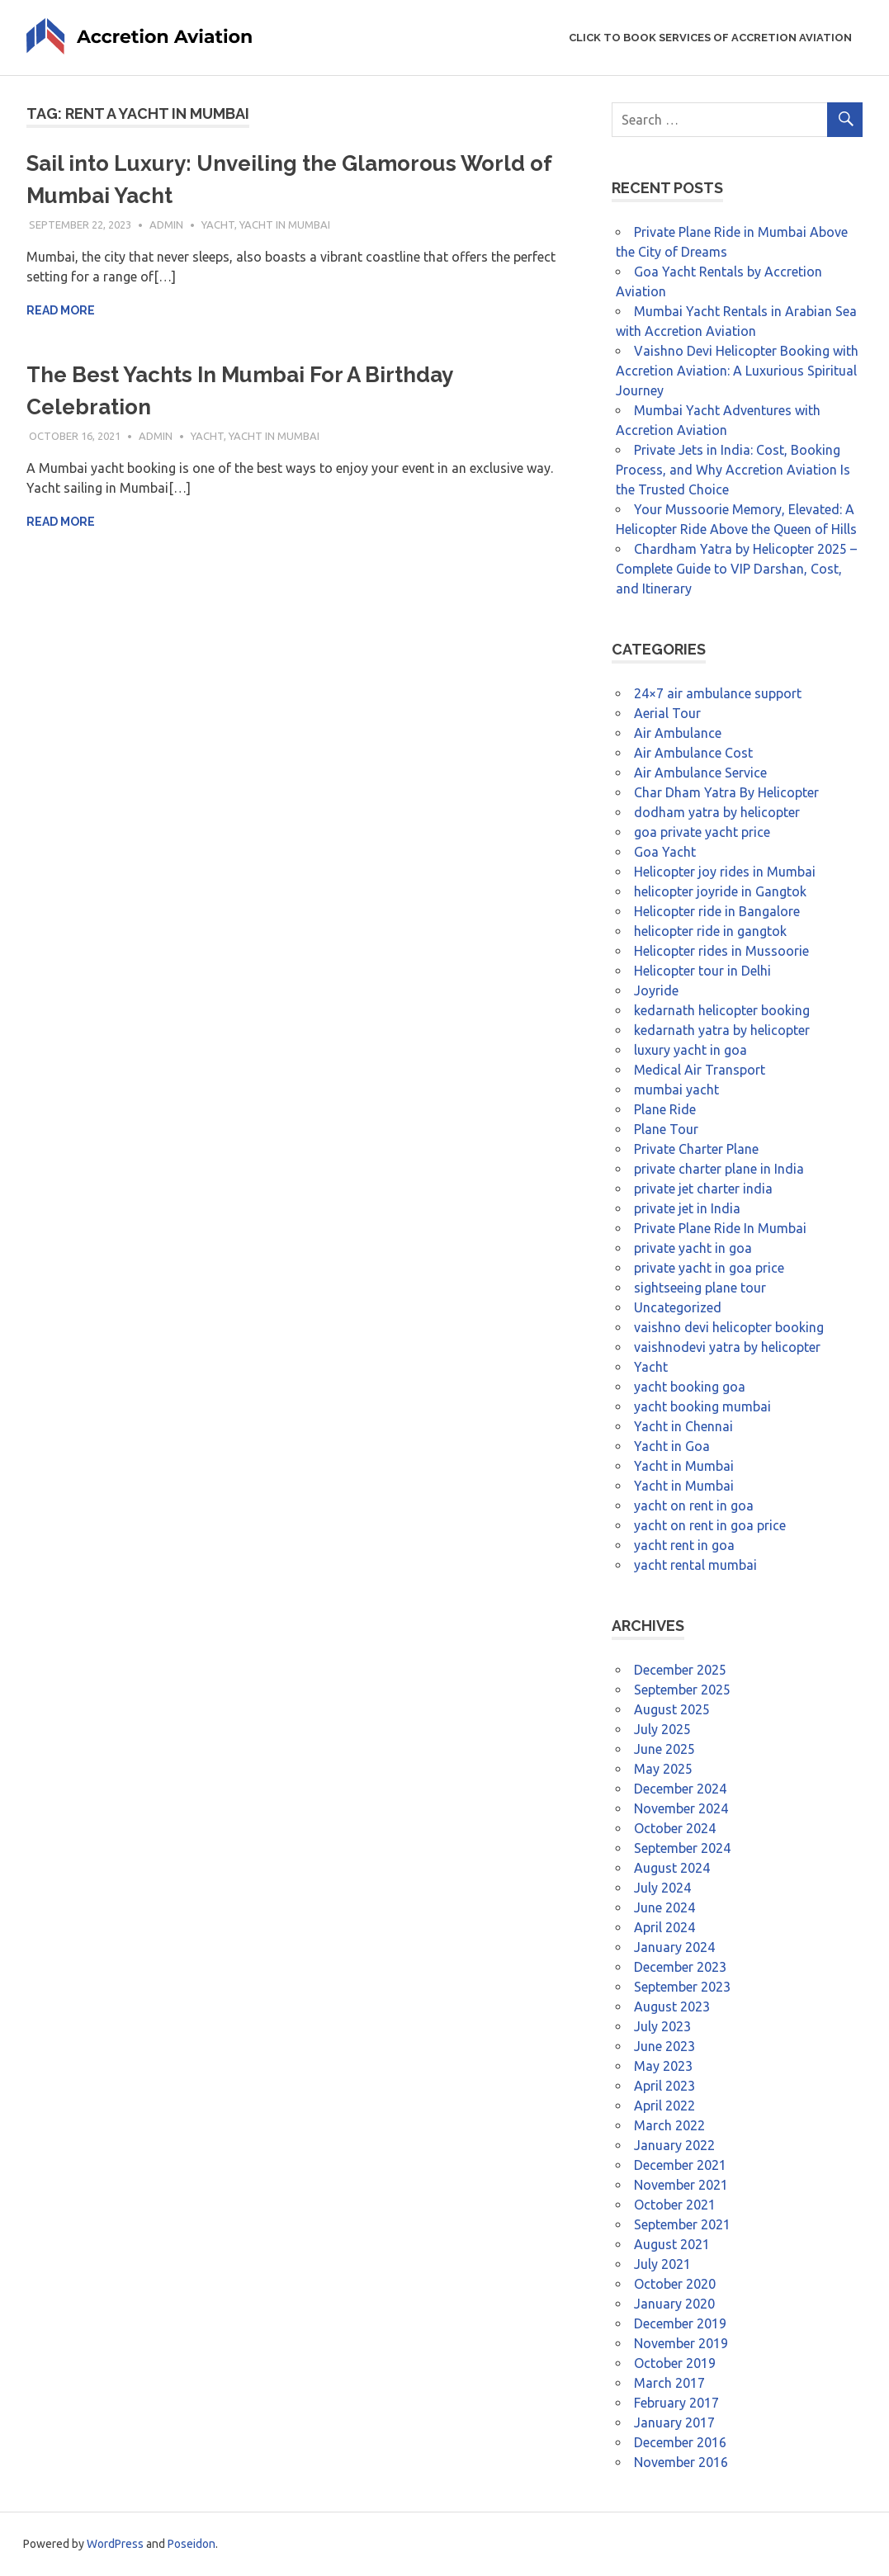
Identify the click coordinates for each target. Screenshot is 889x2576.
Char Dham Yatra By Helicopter (726, 792)
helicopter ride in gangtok (710, 931)
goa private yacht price (702, 832)
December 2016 (680, 2442)
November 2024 (681, 1808)
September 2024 (682, 1848)
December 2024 (680, 1788)
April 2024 (664, 1927)
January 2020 (674, 2303)
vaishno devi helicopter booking (729, 1327)
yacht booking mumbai (702, 1406)
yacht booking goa (689, 1386)
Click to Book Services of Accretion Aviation (710, 37)
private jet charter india (703, 1188)
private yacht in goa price (709, 1267)
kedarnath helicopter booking (722, 1010)
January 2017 (674, 2422)
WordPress (115, 2543)
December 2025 (680, 1669)
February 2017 (676, 2402)
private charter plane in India (719, 1168)
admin (166, 224)
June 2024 (664, 1907)
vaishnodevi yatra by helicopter (727, 1347)
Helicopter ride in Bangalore (717, 911)
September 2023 (682, 1986)
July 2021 (662, 2264)
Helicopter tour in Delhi (702, 970)
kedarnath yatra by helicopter (722, 1030)
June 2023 (664, 2046)
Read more (60, 310)
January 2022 (674, 2145)
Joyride (656, 990)
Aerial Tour (667, 713)
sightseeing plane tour (700, 1287)
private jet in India (687, 1208)
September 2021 (682, 2224)
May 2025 (663, 1768)
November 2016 (681, 2462)
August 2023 (672, 2006)
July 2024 (662, 1887)
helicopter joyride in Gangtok (720, 891)
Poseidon (191, 2543)
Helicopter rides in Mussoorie (721, 950)
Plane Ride (665, 1109)
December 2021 (680, 2165)
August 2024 (672, 1867)
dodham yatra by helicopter (717, 812)
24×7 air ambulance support (718, 693)
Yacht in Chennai (683, 1426)
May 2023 (663, 2065)
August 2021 (672, 2244)
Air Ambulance (677, 733)
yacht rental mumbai (695, 1564)
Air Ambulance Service (700, 772)
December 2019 (680, 2323)
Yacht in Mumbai (284, 224)
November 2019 (681, 2343)
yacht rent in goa (684, 1545)
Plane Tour (666, 1129)
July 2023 (662, 2026)
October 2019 (675, 2363)
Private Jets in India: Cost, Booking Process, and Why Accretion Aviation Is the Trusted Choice (733, 469)
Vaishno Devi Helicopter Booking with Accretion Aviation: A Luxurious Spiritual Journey (737, 370)
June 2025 (664, 1749)
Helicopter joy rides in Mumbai (725, 871)
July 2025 (662, 1729)
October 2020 (675, 2283)
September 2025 (682, 1689)
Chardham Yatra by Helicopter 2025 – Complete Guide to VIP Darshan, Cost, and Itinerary (736, 568)
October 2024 (675, 1828)
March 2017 (669, 2382)
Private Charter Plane (696, 1148)
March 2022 (669, 2125)
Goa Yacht (665, 851)
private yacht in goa (693, 1248)
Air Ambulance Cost (693, 752)
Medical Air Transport (699, 1069)
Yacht (217, 224)
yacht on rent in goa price (710, 1525)
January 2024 (674, 1947)
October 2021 (675, 2204)
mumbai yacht (676, 1089)
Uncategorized (677, 1307)
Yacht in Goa (672, 1446)
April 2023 (664, 2085)
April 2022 (664, 2105)
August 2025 (672, 1709)
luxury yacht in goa (690, 1049)
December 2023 (680, 1966)
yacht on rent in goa (694, 1505)
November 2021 (681, 2184)
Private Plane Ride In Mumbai (720, 1228)
